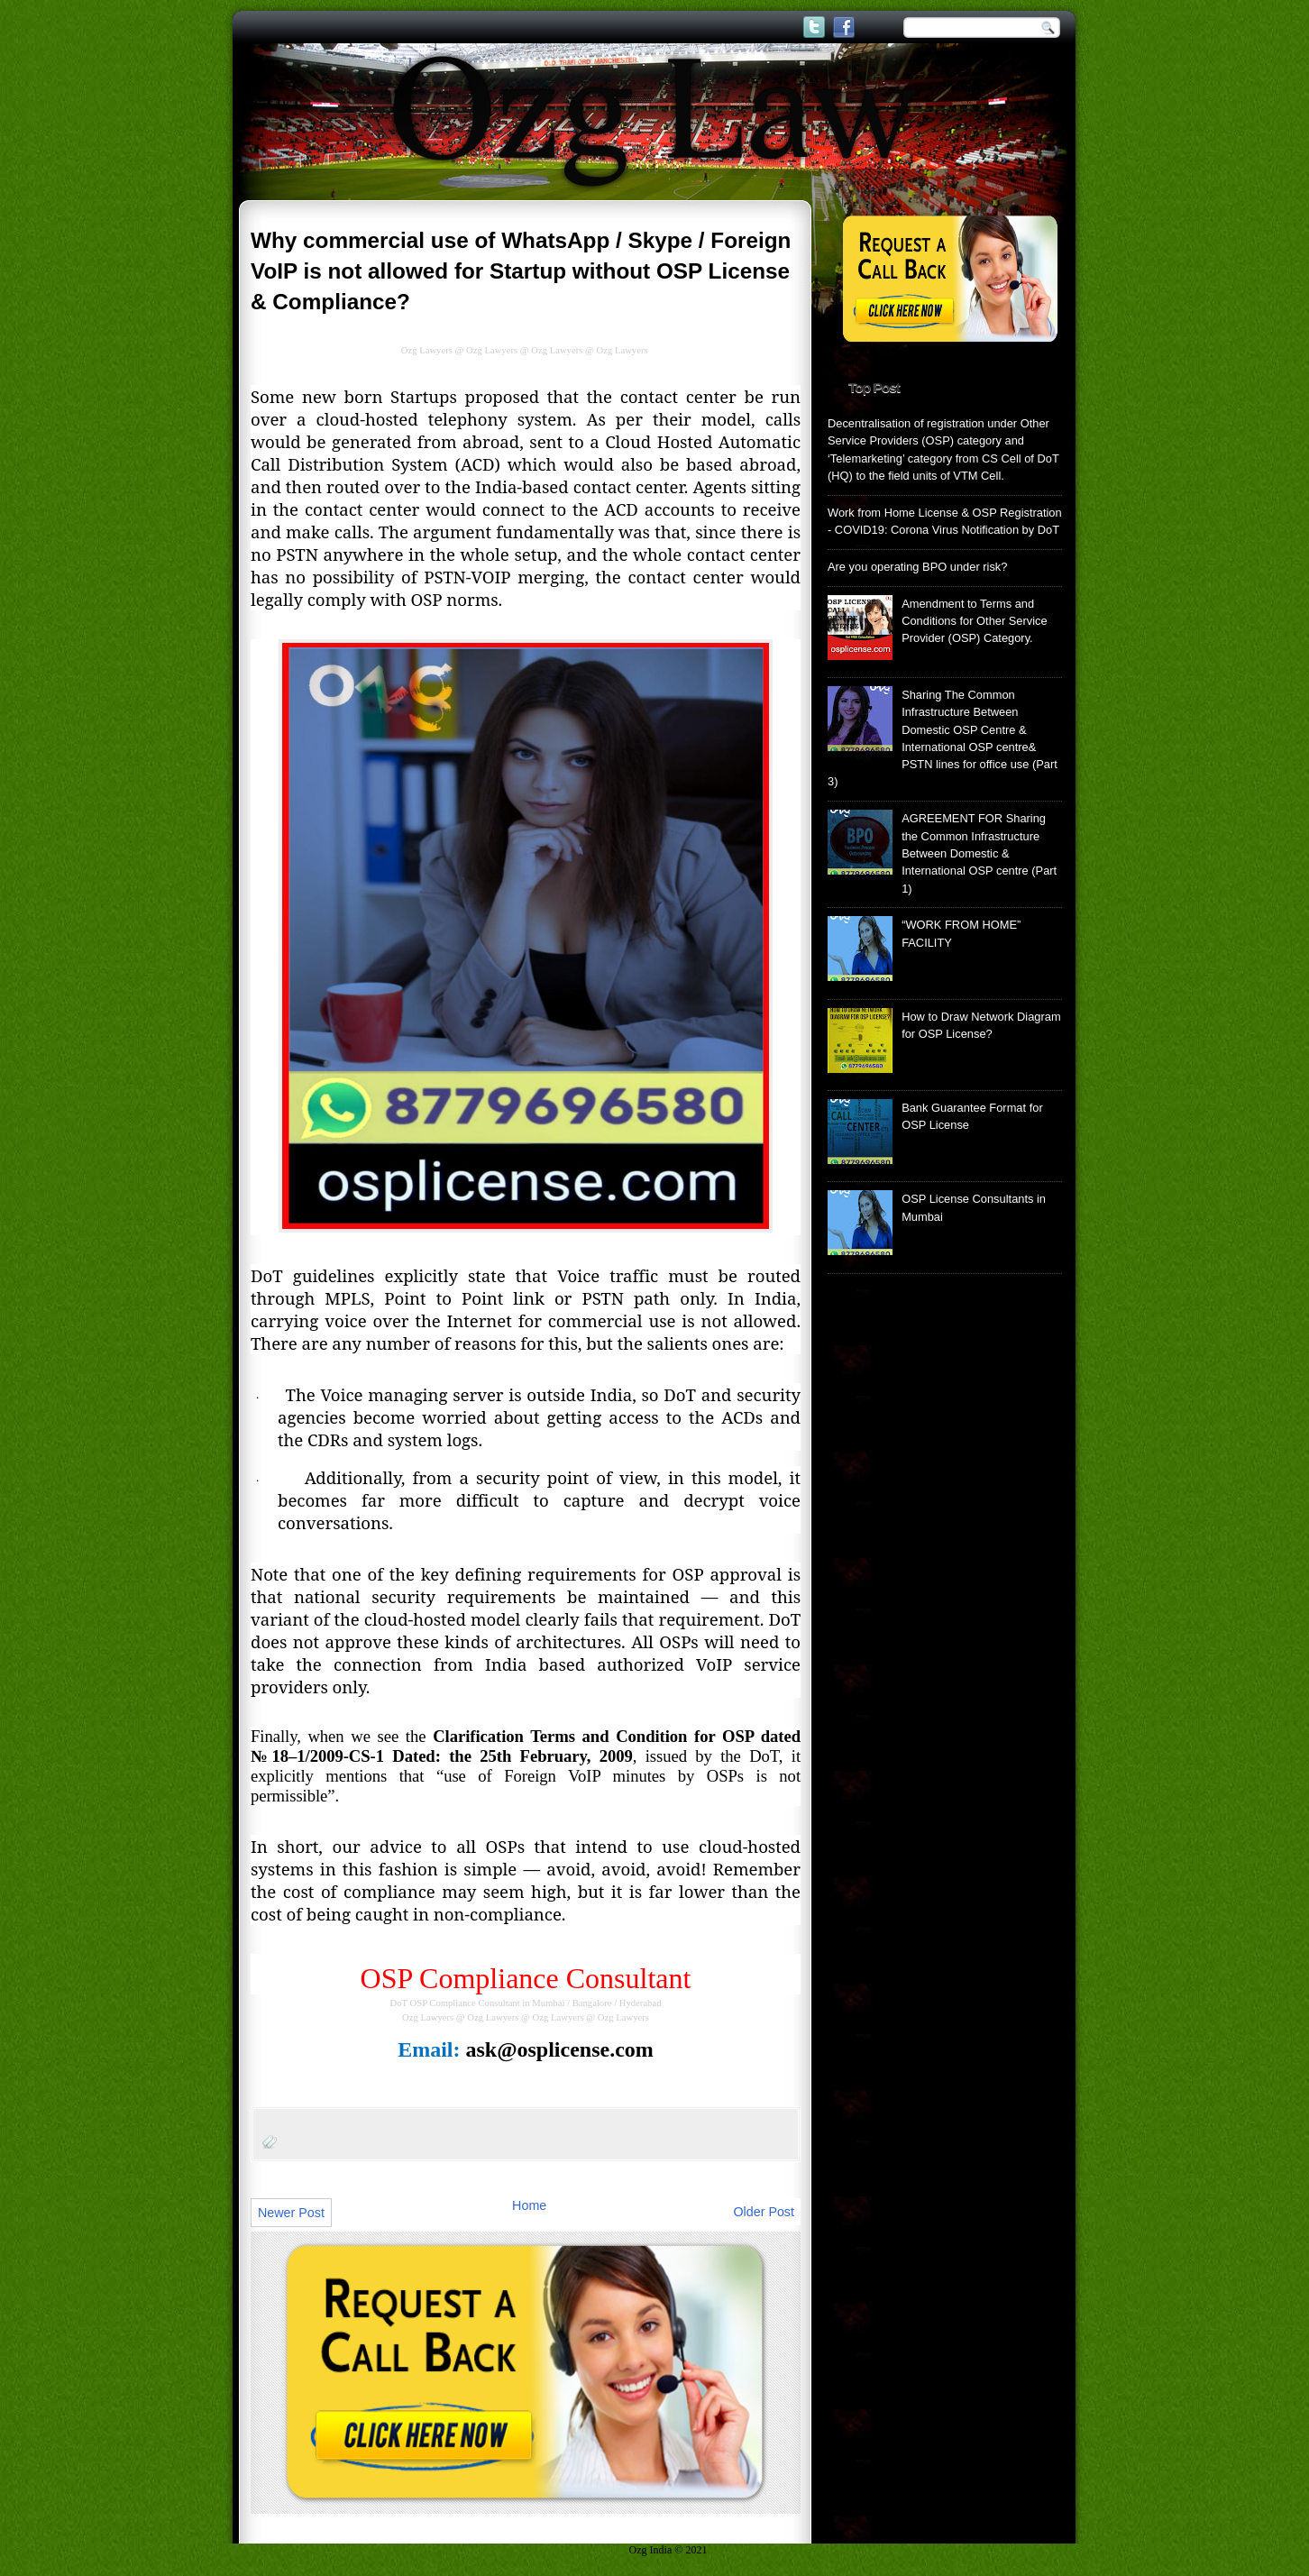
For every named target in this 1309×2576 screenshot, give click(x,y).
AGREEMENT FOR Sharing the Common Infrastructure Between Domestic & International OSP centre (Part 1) (979, 852)
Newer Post (291, 2212)
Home (529, 2205)
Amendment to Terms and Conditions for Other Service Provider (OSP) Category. (975, 621)
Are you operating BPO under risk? (917, 566)
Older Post (763, 2212)
